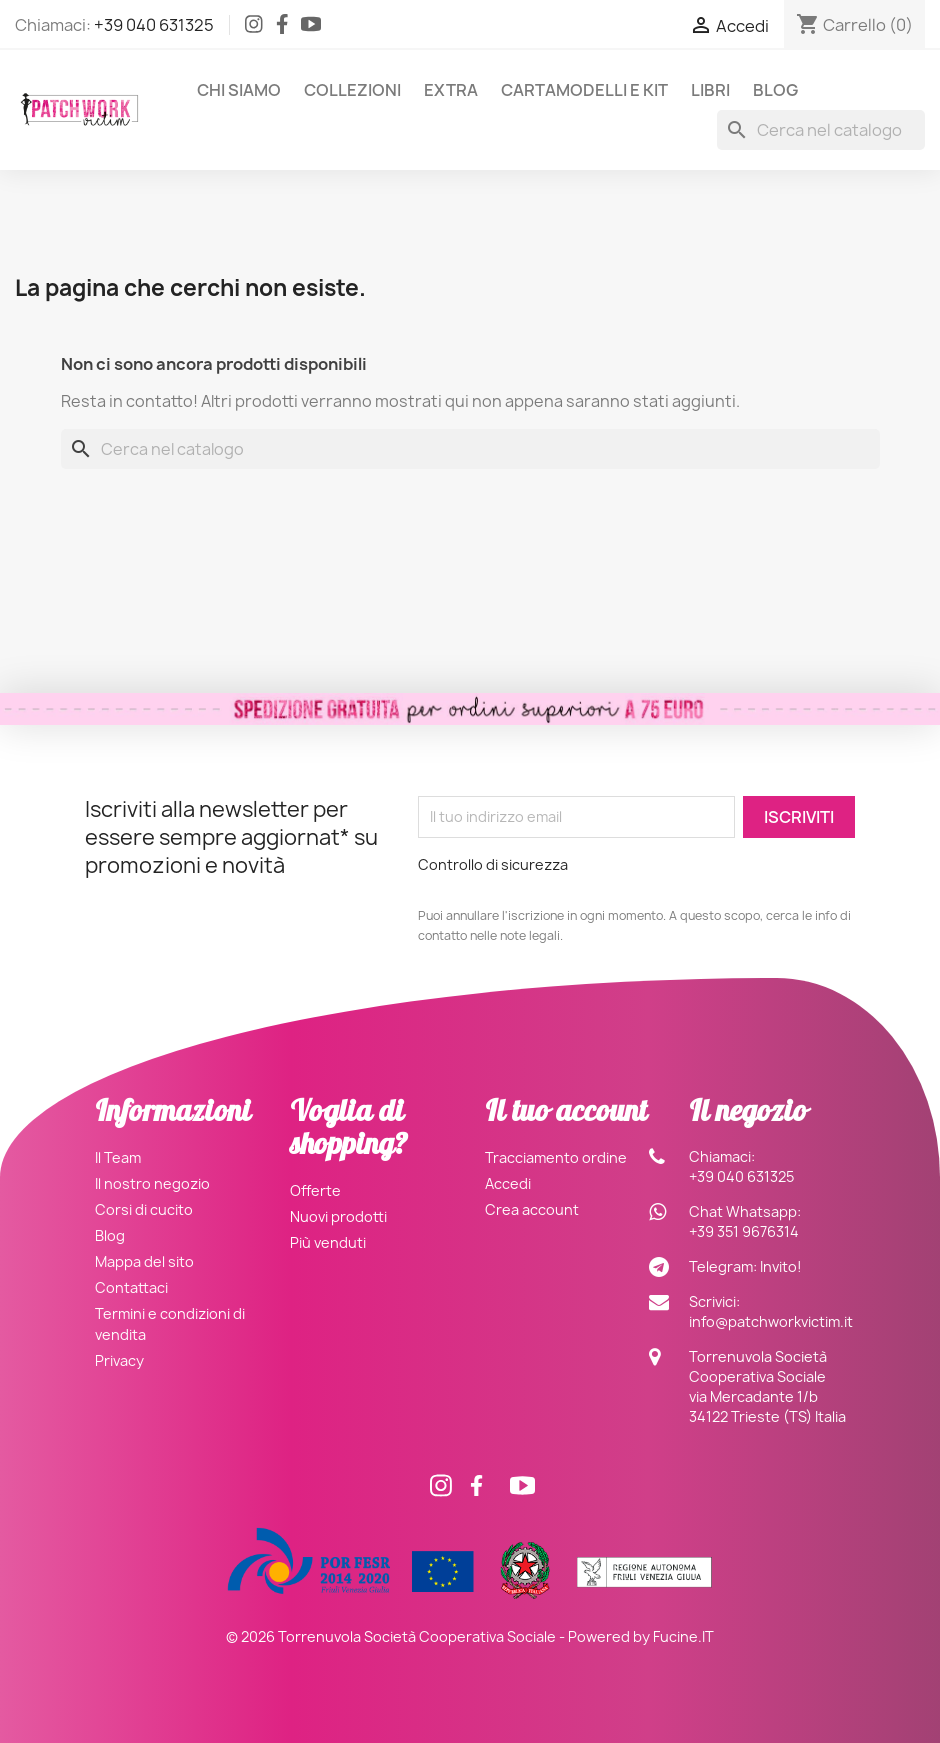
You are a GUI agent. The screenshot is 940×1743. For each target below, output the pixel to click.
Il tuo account (566, 1114)
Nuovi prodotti (338, 1216)
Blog (775, 90)
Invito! (781, 1266)
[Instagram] (254, 28)
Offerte (315, 1190)
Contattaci (131, 1287)
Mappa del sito (144, 1261)
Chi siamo (239, 90)
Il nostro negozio (152, 1183)
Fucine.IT (683, 1636)
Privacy (119, 1360)
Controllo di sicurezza (493, 864)
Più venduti (328, 1242)
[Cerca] (821, 130)
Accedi (508, 1183)
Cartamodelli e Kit (584, 90)
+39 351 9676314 (744, 1231)
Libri (710, 90)
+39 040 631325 (154, 25)
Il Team (118, 1157)
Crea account (532, 1209)
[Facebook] (282, 28)
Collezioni (352, 90)
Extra (451, 90)
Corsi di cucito (144, 1209)
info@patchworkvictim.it (771, 1321)
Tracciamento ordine (556, 1157)
